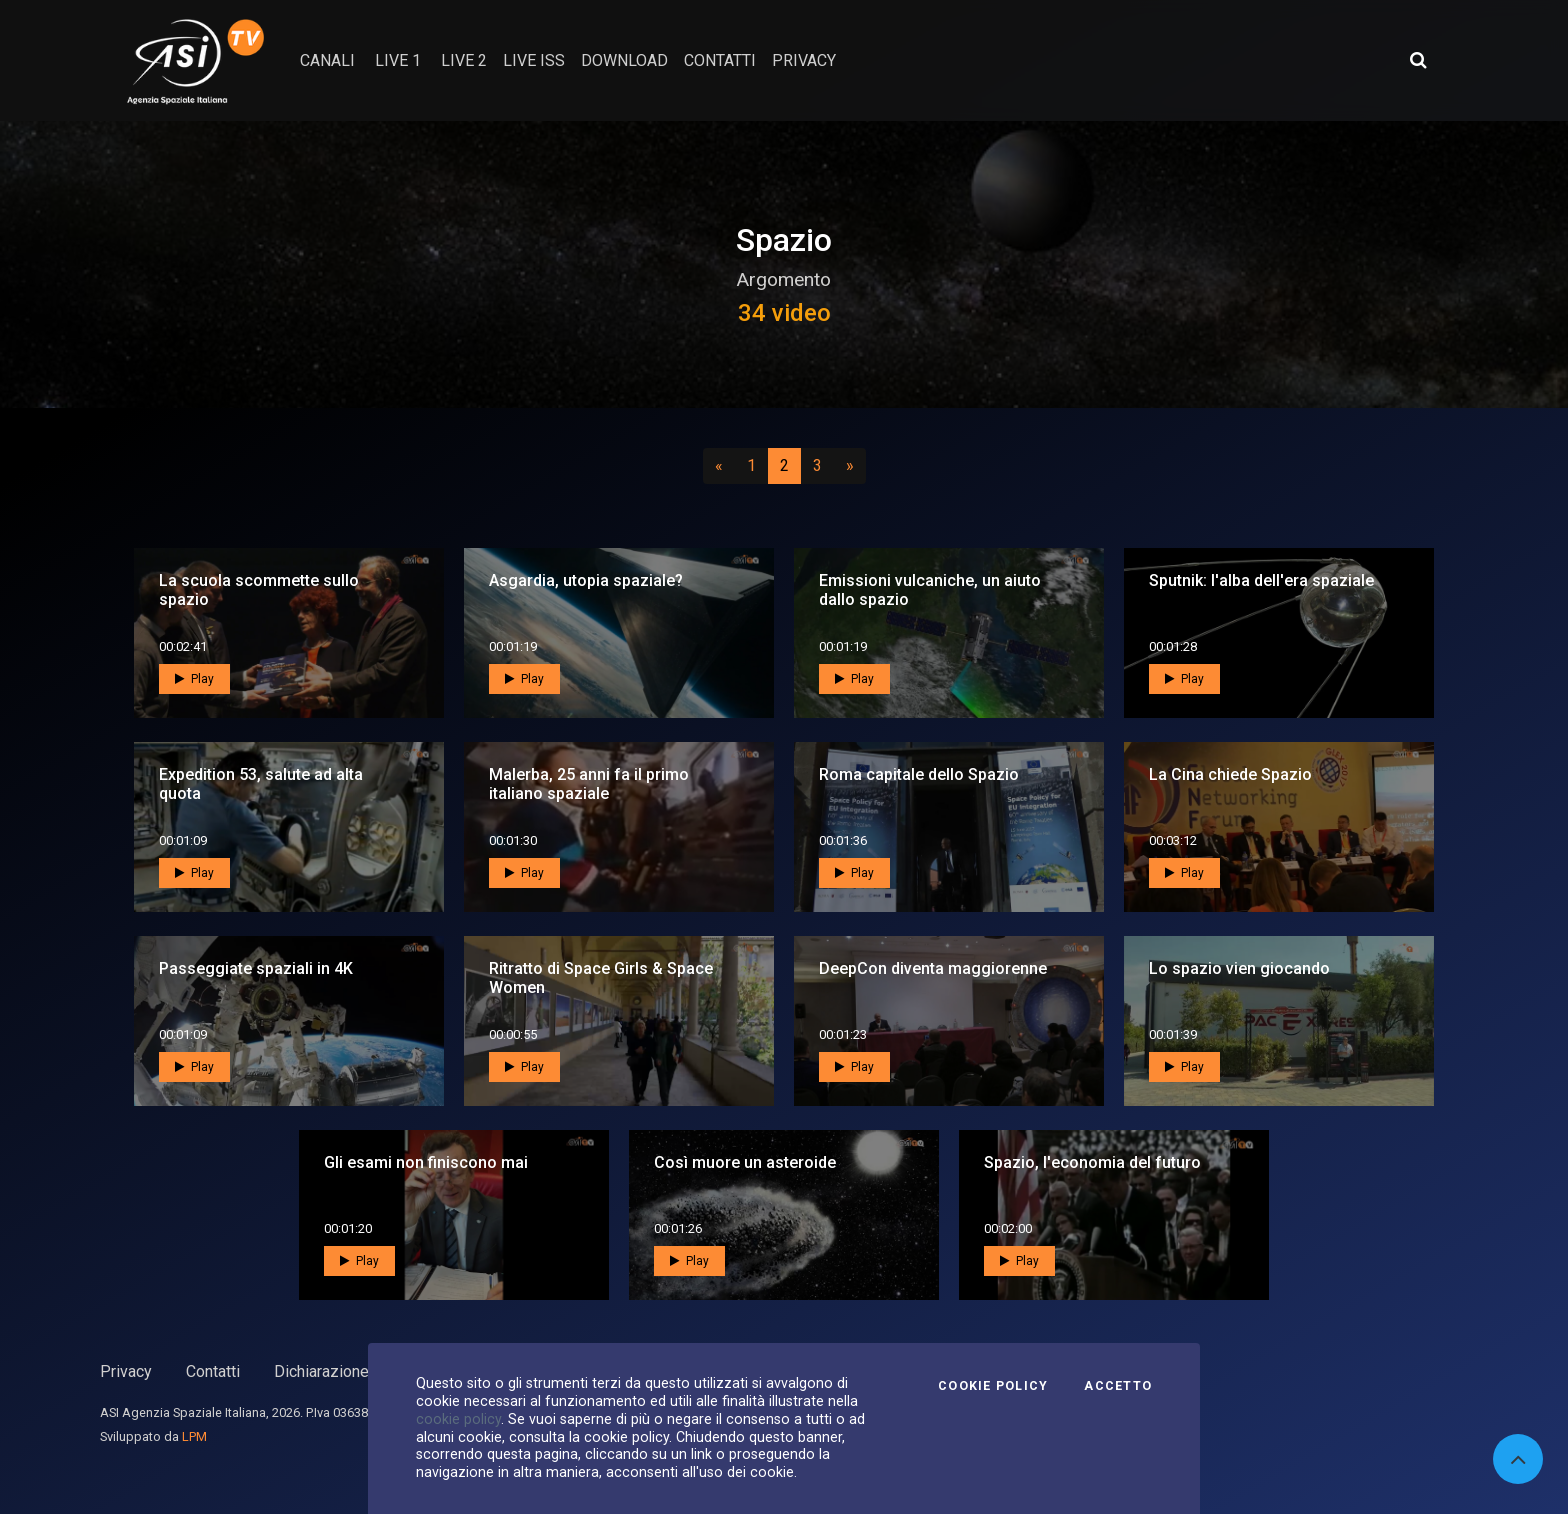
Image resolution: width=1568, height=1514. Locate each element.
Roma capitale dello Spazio (919, 774)
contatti (720, 60)
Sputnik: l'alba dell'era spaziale (1261, 580)
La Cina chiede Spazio (1230, 774)
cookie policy (458, 1419)
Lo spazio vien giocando (1239, 968)
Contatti (213, 1371)
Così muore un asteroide (745, 1162)
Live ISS (534, 60)
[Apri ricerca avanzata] (1418, 60)
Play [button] (194, 679)
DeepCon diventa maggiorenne (933, 968)
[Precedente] (719, 466)
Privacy (126, 1371)
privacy (804, 60)
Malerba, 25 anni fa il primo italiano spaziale (589, 784)
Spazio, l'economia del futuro (1092, 1162)
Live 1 (398, 60)
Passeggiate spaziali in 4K (256, 968)
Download (624, 60)
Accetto (1118, 1386)
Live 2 (464, 60)
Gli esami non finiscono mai (426, 1162)
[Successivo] (850, 466)
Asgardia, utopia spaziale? (586, 580)
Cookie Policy (993, 1386)
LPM (194, 1436)
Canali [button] (327, 60)
